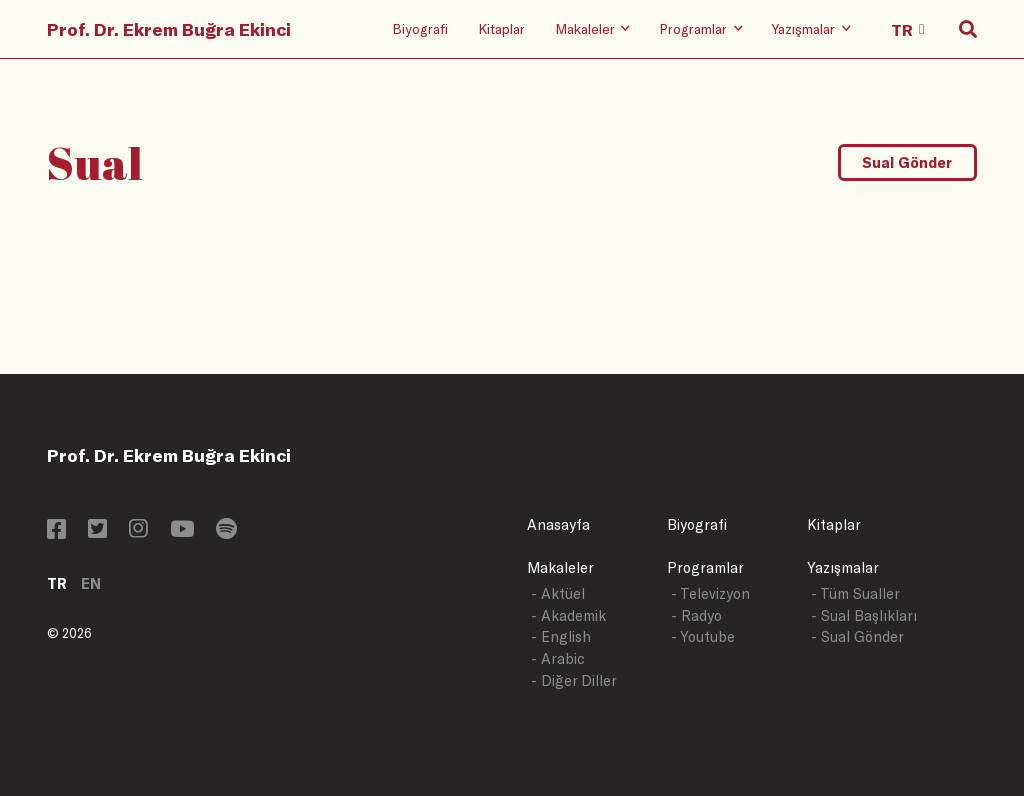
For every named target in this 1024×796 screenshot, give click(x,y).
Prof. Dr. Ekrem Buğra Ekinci (169, 29)
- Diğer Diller (574, 680)
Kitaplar (501, 28)
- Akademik (568, 615)
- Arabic (558, 658)
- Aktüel (558, 593)
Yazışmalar (843, 567)
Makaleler (560, 567)
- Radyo (696, 615)
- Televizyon (710, 593)
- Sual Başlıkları (864, 615)
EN (91, 583)
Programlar (705, 567)
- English (561, 636)
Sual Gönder (907, 162)
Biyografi (420, 28)
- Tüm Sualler (855, 593)
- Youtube (703, 636)
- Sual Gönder (857, 636)
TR (57, 583)
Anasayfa (558, 524)
